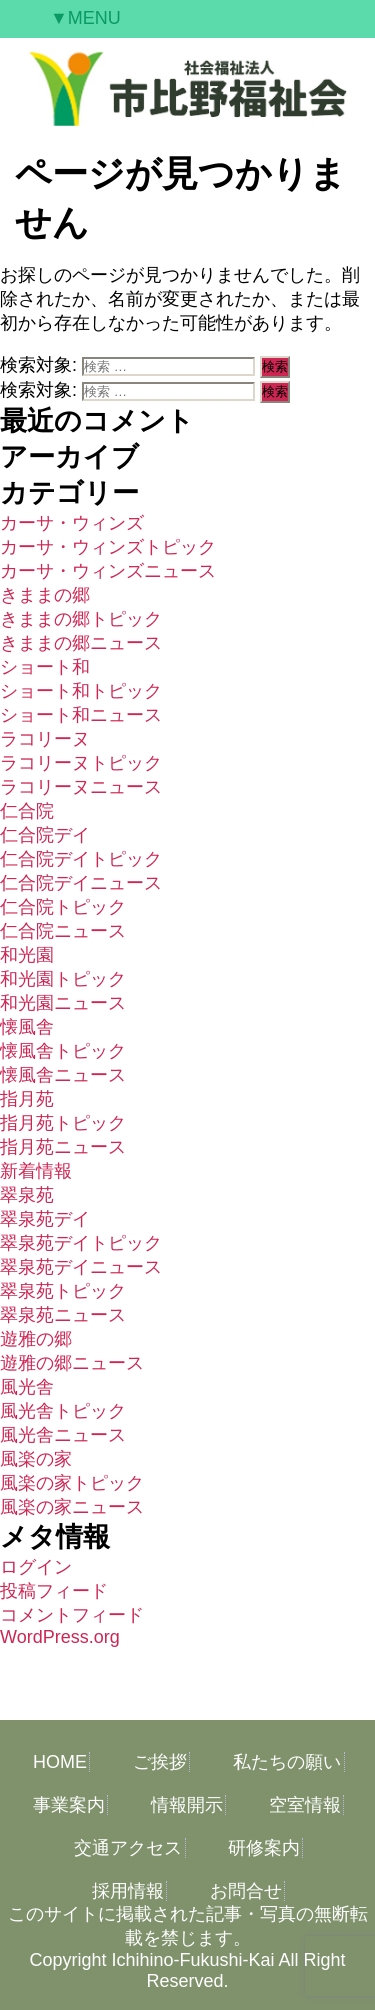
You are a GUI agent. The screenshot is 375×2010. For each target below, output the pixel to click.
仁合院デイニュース (81, 883)
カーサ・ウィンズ (72, 523)
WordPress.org (60, 1637)
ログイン (36, 1567)
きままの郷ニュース (81, 643)
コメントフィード (72, 1615)
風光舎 (27, 1387)
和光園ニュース (63, 1003)
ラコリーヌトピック (81, 763)
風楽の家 (36, 1459)
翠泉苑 (27, 1195)
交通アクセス (128, 1848)
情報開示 (187, 1805)
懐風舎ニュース (63, 1075)
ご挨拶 (160, 1762)
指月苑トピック (63, 1123)
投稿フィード (54, 1591)
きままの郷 (45, 595)
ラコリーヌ (45, 739)
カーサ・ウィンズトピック (108, 547)
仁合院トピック (63, 907)
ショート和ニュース (81, 715)
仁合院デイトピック (81, 859)
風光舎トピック (63, 1411)
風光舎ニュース (63, 1435)
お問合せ (246, 1891)
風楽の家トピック (72, 1483)
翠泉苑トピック (63, 1291)
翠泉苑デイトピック (81, 1243)
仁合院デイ (45, 835)
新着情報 (36, 1171)
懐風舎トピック (63, 1051)
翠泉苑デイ (45, 1219)
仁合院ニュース (63, 931)
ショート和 (45, 667)
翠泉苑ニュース (63, 1315)
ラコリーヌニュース (81, 787)
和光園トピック (63, 979)
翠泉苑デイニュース (81, 1267)
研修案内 (264, 1848)
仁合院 (27, 811)
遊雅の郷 (36, 1339)
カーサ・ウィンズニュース (108, 571)
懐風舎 (27, 1027)
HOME (60, 1762)
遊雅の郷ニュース (72, 1363)
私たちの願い (287, 1762)
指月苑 (27, 1099)
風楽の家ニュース (72, 1507)
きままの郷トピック (81, 619)
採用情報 (128, 1891)
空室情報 (305, 1805)
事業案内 (69, 1805)
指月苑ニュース (63, 1147)
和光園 (27, 955)
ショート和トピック (81, 691)
